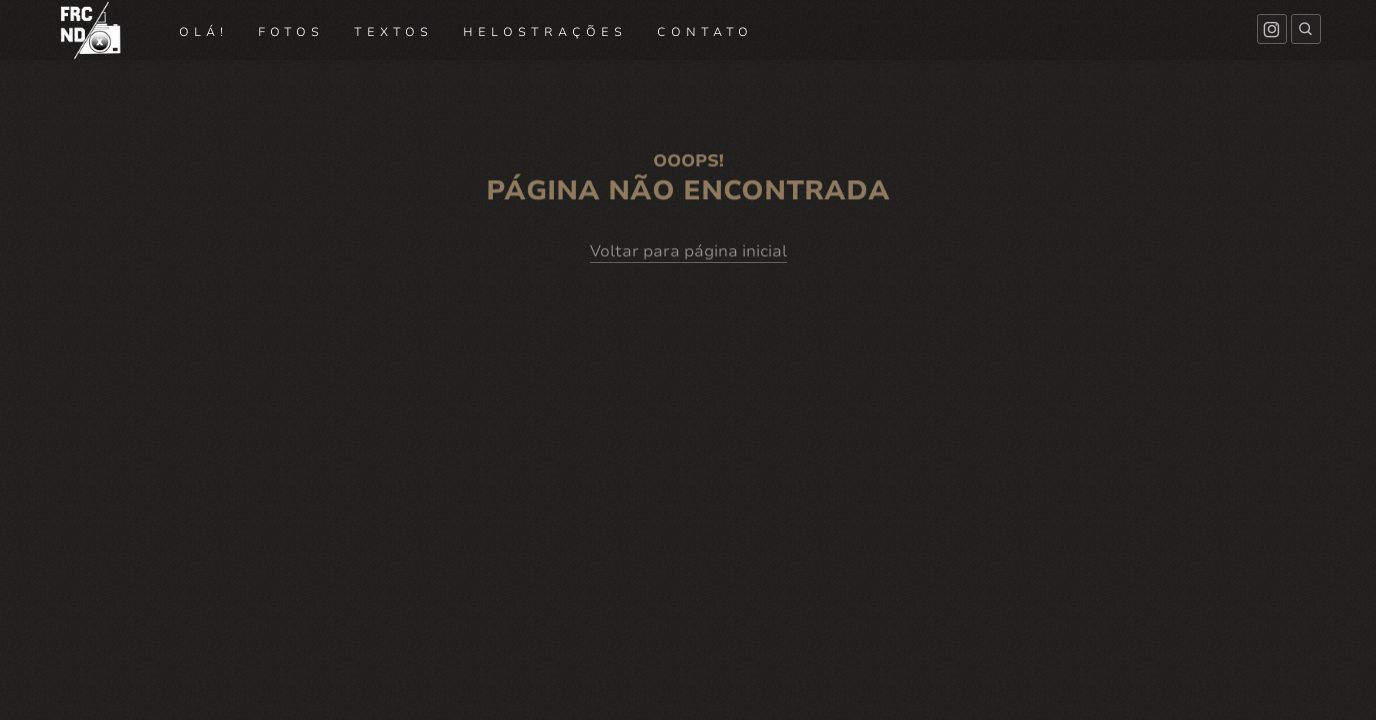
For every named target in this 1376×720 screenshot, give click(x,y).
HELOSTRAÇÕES (545, 32)
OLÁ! (203, 32)
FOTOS (291, 32)
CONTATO (705, 32)
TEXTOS (393, 32)
